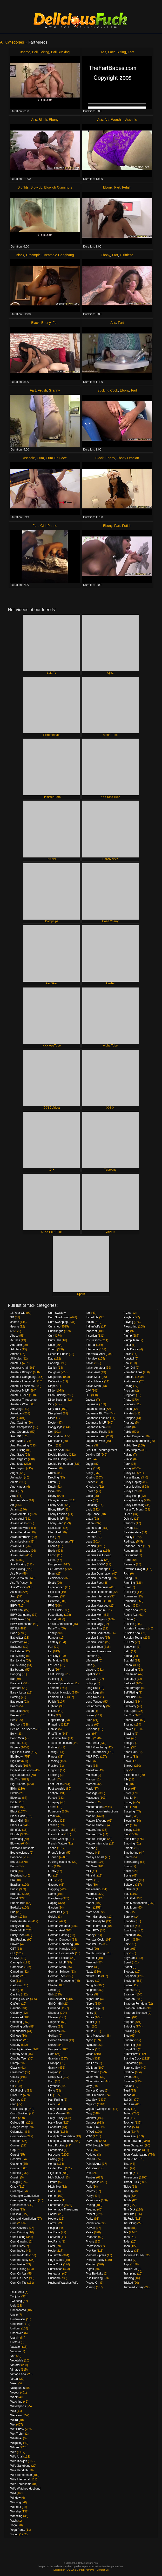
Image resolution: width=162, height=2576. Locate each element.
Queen (128, 1514)
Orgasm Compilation (99, 2109)
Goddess (54, 2031)
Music (89, 1967)
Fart (131, 52)
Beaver (15, 1715)
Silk (126, 1779)
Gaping (52, 1903)
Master (90, 1802)
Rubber (128, 1619)
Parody (90, 2191)
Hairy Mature (56, 2113)
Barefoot (15, 1688)
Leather (91, 1537)
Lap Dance (93, 1514)
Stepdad (129, 1971)
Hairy (51, 2104)
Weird (14, 2420)
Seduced (129, 1683)
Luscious (91, 1729)
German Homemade (61, 1953)
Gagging (53, 1889)
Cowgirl (15, 2182)
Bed (12, 1720)
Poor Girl (129, 1367)
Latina (90, 1523)
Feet (51, 1669)
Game (52, 1894)
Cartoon (15, 1985)
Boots (14, 1866)
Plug (126, 1331)
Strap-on (129, 1999)
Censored (16, 2017)
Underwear (17, 2324)
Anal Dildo (17, 1441)
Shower (129, 1765)
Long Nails (93, 1697)
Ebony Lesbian (128, 458)
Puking (128, 1454)
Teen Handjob (133, 2150)
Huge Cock (55, 2264)
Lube (89, 1720)
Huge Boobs (56, 2260)
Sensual (129, 1701)
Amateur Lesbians (22, 1386)
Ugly (13, 2305)
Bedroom (16, 1724)
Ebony (54, 120)
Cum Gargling (19, 2241)
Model (90, 1903)
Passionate (93, 2200)
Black (43, 120)
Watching (16, 2401)
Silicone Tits (131, 1775)
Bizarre (15, 1807)
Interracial (92, 1349)
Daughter (54, 1372)
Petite (89, 2232)
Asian (14, 1509)
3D (12, 1317)
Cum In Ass (17, 2250)
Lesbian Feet (94, 1582)
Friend (52, 1848)
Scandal (129, 1660)
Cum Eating (18, 2237)
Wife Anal (16, 2456)
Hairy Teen (55, 2122)
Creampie (33, 255)
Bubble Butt (17, 1903)
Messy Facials (95, 1857)
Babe (13, 1633)
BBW (13, 1605)
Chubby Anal (18, 2054)
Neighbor (92, 1990)
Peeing (90, 2205)
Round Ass (131, 1614)
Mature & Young (96, 1820)
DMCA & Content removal (80, 2570)
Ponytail (129, 1358)
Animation (16, 1477)
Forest (52, 1807)
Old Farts (92, 2063)
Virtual (14, 2378)
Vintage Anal (18, 2374)
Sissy (127, 1788)
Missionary (93, 1889)
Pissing (90, 2287)
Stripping (129, 2026)
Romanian (130, 1596)
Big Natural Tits (20, 1775)
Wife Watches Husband (25, 2488)
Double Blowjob (58, 1454)
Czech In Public (58, 1354)
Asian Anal (17, 1518)
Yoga (13, 2525)
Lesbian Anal (94, 1550)
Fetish (126, 187)
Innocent (91, 1331)
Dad (50, 1358)
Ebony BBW (56, 1509)
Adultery (15, 1349)
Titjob (127, 2227)
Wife (13, 2452)
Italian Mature (94, 1381)
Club (13, 2104)
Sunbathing (131, 2063)
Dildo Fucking (57, 1395)
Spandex (129, 1921)
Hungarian (54, 2273)
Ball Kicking (17, 1656)
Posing (128, 1386)
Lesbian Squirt (95, 1642)
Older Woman (95, 2081)
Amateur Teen (19, 1395)
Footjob (53, 1793)
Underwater (17, 2319)
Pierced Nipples (96, 2255)
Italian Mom (93, 1386)
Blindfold (15, 1829)
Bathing (15, 1697)
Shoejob (129, 1743)
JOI (88, 1395)
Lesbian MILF (94, 1601)
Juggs (90, 1463)
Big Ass (15, 1747)
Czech (52, 1349)
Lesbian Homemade (99, 1592)
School (128, 1665)
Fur (50, 1875)
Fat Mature (55, 1660)
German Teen (57, 1976)
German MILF (57, 1962)
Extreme (53, 1601)
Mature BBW (94, 1834)
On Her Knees (95, 2090)
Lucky (89, 1724)
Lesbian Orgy (94, 1624)
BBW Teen (17, 1619)
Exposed (53, 1596)
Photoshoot (93, 2246)
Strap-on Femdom (135, 2003)
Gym (51, 2081)
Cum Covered (19, 2227)
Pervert (90, 2227)
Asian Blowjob (19, 1528)
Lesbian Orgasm (96, 1619)
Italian (90, 1363)
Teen (127, 2131)
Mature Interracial (97, 1843)
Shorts (128, 1756)
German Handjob (59, 1948)
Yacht (14, 2520)
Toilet (127, 2241)
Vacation (15, 2346)
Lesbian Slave (95, 1637)
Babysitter (16, 1637)
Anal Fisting (18, 1450)
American (16, 1413)
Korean (90, 1491)
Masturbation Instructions (102, 1811)
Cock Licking (18, 2109)
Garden (53, 1907)
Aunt (13, 1596)
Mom (89, 1907)
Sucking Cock (107, 390)
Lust (88, 1733)
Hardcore (54, 2154)
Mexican (91, 1861)
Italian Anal (93, 1372)
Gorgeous (54, 2049)
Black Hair (17, 1825)
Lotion (90, 1711)
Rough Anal (131, 1610)
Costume (16, 2163)
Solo (126, 1894)
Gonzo (52, 2044)
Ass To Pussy (19, 1582)
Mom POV (92, 1930)
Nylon (89, 2040)
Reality (128, 1537)
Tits (126, 2232)
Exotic (52, 1582)
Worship (15, 2511)
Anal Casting (18, 1422)
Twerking (16, 2301)
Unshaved (16, 2333)
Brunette (15, 1894)
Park (89, 2186)
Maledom (92, 1770)
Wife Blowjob (18, 2461)
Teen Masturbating (136, 2154)
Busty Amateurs (20, 1921)
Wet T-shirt (17, 2433)
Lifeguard (92, 1660)
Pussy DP (130, 1473)
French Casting (58, 1839)
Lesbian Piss (94, 1628)
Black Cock (17, 1816)
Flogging (53, 1770)
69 (12, 1331)
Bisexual (15, 1797)
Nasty (89, 1971)
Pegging (91, 2209)
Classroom (17, 2072)
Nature (90, 1980)
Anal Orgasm (18, 1459)
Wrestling (16, 2516)
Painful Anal (93, 2163)
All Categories (12, 42)
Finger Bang (56, 1720)
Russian (129, 1624)
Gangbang (54, 1898)
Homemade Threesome (63, 2209)
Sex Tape (130, 1711)
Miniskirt (91, 1875)
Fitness (52, 1756)
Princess (129, 1404)
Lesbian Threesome (98, 1651)
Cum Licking (18, 2269)
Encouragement (58, 1541)
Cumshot (54, 1326)
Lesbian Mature (96, 1610)
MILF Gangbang (96, 1747)
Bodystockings (19, 1852)
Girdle (52, 1990)
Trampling (130, 2273)
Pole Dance (131, 1349)
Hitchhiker (54, 2186)
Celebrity (16, 2012)
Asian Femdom (20, 1532)
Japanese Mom (96, 1427)
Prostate (129, 1422)
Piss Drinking (94, 2278)
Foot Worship (56, 1788)
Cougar (15, 2168)
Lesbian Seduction (98, 1633)
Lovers (90, 1715)
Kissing (90, 1477)
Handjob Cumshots (60, 2141)
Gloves (52, 2026)
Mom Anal (92, 1912)
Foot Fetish (55, 1784)
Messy (90, 1852)
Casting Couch (19, 1999)
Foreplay (53, 1802)
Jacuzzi (90, 1399)
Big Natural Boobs (22, 1770)
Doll (50, 1431)
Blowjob (36, 187)
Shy (126, 1770)
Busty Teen (17, 1935)
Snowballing (131, 1861)
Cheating (16, 2022)
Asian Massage (20, 1550)
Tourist (128, 2260)
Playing (128, 1322)
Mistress (91, 1894)
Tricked (128, 2282)
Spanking (130, 1930)
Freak (51, 1816)
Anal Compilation (21, 1427)
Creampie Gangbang (58, 255)
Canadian (16, 1971)
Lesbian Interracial (97, 1596)
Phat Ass (91, 2237)
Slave (127, 1816)
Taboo (128, 2095)
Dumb (52, 1482)
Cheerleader (18, 2031)
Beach (14, 1706)
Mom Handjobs (95, 1921)
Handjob (53, 2131)
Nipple (90, 2003)
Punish (128, 1459)
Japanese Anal (95, 1409)
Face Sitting (117, 52)
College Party (19, 2127)
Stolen (128, 1985)
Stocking (129, 1980)
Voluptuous (17, 2388)
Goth (51, 2054)
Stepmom (130, 1976)
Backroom (16, 1642)
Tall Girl (128, 2099)
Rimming (129, 1582)
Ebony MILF (56, 1518)
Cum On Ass (18, 2273)
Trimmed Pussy (134, 2287)
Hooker (52, 2214)
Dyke (51, 1491)
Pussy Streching (134, 1505)
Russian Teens (133, 1637)
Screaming (130, 1674)
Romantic (130, 1601)
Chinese (15, 2035)
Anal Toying (17, 1468)
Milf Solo (91, 1866)
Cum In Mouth (19, 2255)
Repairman (131, 1550)
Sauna (128, 1656)
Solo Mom (130, 1907)
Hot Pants (54, 2241)
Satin (127, 1651)
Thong (128, 2173)
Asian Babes (18, 1523)
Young (14, 2534)
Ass (103, 52)
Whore (14, 2447)
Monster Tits (93, 1944)
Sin (126, 1784)
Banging (15, 1674)
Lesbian (91, 1546)
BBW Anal (16, 1610)
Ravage (129, 1528)
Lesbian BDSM (95, 1564)
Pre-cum (129, 1390)
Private (128, 1413)
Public (128, 1431)
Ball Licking (40, 52)
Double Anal (56, 1450)
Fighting (53, 1706)
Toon (127, 2246)
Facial (52, 1619)
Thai (126, 2163)
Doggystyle (55, 1427)
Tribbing (129, 2278)
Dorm (51, 1445)
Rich (126, 1573)
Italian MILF (93, 1377)
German (53, 1921)
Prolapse (129, 1418)
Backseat (16, 1646)
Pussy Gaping (133, 1482)
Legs (89, 1541)
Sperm (128, 1939)
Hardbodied (55, 2150)
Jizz (88, 1459)
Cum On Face (56, 458)
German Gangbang (60, 1944)
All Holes (16, 1358)
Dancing (53, 1363)
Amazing (16, 1409)
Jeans (90, 1445)
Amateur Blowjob (21, 1372)
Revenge (129, 1564)
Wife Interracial (20, 2479)
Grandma (54, 2058)
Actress (15, 1340)
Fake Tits (54, 1628)
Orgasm (91, 2104)
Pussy (128, 1468)
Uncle (14, 2314)
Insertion (91, 1335)
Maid (89, 1765)
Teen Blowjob (132, 2141)
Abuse (14, 1335)
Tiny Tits (129, 2214)
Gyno (51, 2090)
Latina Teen (93, 1528)
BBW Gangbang (20, 1614)
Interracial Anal (95, 1354)
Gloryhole (54, 2022)
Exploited (54, 1592)
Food (51, 1779)
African (14, 1354)
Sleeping (129, 1820)
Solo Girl (129, 1898)
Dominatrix (55, 1441)
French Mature (57, 1843)
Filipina (52, 1711)
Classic (15, 2067)
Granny (54, 390)
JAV (88, 1390)
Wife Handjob (19, 2470)
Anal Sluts (16, 1463)
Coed (13, 2118)
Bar (12, 1678)
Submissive (131, 2054)
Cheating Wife (19, 2026)
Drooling (53, 1477)
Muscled (91, 1962)
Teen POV (130, 2159)
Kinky (89, 1473)
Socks (128, 1875)
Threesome (131, 2177)
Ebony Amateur (58, 1500)
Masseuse (92, 1797)
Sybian (128, 2086)
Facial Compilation (60, 1624)
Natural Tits (93, 1976)
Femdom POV (57, 1697)
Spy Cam (129, 1958)
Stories (128, 1990)
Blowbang (16, 1839)
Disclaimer (59, 2570)
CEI (12, 1953)
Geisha (52, 1916)
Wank (14, 2397)
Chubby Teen (18, 2058)
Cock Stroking (19, 2113)
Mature (90, 1816)
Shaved (129, 1729)
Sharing (129, 1724)
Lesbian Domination (98, 1573)
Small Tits (130, 1839)
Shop (127, 1747)
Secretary (130, 1678)
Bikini (13, 1788)
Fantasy (53, 1642)
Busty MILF (17, 1930)
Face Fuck (54, 1610)
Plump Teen (131, 1340)
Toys (127, 2264)
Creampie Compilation (24, 2195)
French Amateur (58, 1829)
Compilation (18, 2136)
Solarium (129, 1889)
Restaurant (131, 1555)
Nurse (90, 2031)
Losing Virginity (95, 1706)
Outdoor (91, 2122)
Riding (128, 1578)
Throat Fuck (131, 2182)
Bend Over (17, 1738)
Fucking (53, 1857)
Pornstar (129, 1377)
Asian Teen (17, 1555)
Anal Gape (17, 1454)
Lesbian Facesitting (98, 1578)
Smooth (129, 1848)
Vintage (15, 2369)
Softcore (129, 1884)
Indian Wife (93, 1326)
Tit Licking (130, 2223)
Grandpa (53, 2063)
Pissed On (92, 2282)
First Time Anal (57, 1738)
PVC (89, 2150)
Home (52, 2195)
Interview (91, 1358)
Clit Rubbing (18, 2090)
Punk (127, 1463)
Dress (51, 1473)
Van (12, 2356)
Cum (40, 458)
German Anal (56, 1930)
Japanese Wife (95, 1441)
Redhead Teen (133, 1546)
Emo (51, 1537)
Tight (127, 2195)
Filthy (51, 1715)
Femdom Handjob (59, 1692)
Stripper (129, 2022)
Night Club (92, 1999)
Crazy (14, 2186)
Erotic (51, 1550)
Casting (15, 1994)
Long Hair (92, 1688)
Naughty (91, 1985)
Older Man (92, 2077)
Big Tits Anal (18, 1784)
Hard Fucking (56, 2145)
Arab (13, 1495)
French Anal (55, 1834)
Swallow (129, 2072)
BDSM (14, 1628)
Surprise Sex (132, 2067)
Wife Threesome (21, 2484)
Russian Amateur (135, 1628)
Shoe (127, 1738)
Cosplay (15, 2159)
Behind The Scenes (23, 1729)
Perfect (90, 2214)
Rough (128, 1605)
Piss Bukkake (94, 2273)
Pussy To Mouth (134, 1509)
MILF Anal (92, 1743)
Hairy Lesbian (57, 2109)
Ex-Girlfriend (56, 1569)
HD (50, 2095)
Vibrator (15, 2365)
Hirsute (52, 2182)
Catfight (15, 2003)
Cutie (51, 1345)
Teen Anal (130, 2136)
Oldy (89, 2086)
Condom (15, 2141)
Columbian (17, 2131)
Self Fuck (130, 1697)
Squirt (127, 1962)
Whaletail (16, 2438)
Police (128, 1354)
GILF (51, 1880)
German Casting (58, 1935)
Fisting (52, 1752)
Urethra (15, 2342)
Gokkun (53, 2035)
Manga (90, 1779)
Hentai (52, 2163)
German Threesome (61, 1980)
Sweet (128, 2077)
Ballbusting (17, 1669)
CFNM (14, 1958)
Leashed (91, 1532)
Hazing (52, 2159)
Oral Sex (91, 2099)
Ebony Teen (55, 1523)
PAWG (90, 2131)
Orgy (89, 2113)
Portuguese (131, 1381)
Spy (126, 1953)
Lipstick (90, 1674)
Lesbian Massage (97, 1605)
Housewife (54, 2255)
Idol (88, 1312)
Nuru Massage (95, 2035)
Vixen (14, 2383)
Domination (55, 1436)
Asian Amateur (19, 1514)
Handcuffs (54, 2127)
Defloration (55, 1381)
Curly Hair (54, 1340)
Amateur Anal (19, 1367)
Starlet (128, 1967)
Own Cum (92, 2127)
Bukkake (15, 1907)
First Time (54, 1733)
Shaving (129, 1733)
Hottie (51, 2250)
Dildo (51, 1390)
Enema (52, 1546)
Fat (50, 1651)
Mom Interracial (96, 1926)
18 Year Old (18, 1312)
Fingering (54, 1724)
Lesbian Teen (94, 1646)
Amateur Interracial (22, 1381)
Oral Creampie (95, 2095)
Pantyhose (93, 2182)
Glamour (53, 2012)
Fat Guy (53, 1656)
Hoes (51, 2191)
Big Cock (16, 1765)
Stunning (129, 2044)
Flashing (53, 1761)
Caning (15, 1976)
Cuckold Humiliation (23, 2218)
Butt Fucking (18, 1939)
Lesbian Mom (94, 1614)
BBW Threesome (21, 1624)
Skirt (126, 1807)
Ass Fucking (18, 1564)
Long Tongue (94, 1701)
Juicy (89, 1468)
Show (127, 1761)
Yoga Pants (17, 2529)
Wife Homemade (21, 2475)
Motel (89, 1948)
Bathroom (16, 1701)
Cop (13, 2150)
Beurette (15, 1743)
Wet (12, 2424)
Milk (88, 1871)
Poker (127, 1345)
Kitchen (90, 1482)
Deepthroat (55, 1377)
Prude (127, 1427)
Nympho (91, 2044)
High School (56, 2177)
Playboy (129, 1317)
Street (127, 2017)
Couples (15, 2173)
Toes (127, 2237)
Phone (52, 526)
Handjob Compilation (61, 2136)
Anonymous (18, 1486)
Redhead (129, 1541)
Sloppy (128, 1829)
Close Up (16, 2095)
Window (15, 2497)
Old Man (91, 2067)
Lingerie (91, 1669)
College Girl (18, 2122)
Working (15, 2502)
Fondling (53, 1775)
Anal (13, 1418)
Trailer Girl (130, 2269)
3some (25, 52)
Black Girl (16, 1820)
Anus (13, 1491)
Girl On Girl (55, 2003)
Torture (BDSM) (134, 2255)
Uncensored (18, 2310)
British (14, 1889)
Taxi (126, 2118)
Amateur (15, 1363)
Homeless (54, 2200)
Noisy (89, 2012)
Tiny (126, 2205)
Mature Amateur (96, 1825)
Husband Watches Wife (63, 2282)
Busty (14, 1916)
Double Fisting (57, 1459)
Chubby (15, 2044)
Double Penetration (60, 1463)
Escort (52, 1555)
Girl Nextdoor (56, 1999)
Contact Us (102, 2570)
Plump (128, 1335)
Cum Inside (17, 2264)
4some (14, 1326)
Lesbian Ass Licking (98, 1555)
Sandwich (130, 1646)
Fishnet (52, 1747)
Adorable (16, 1345)
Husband (54, 2278)
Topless (129, 2250)
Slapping (129, 1811)
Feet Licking (56, 1674)
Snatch (128, 1857)
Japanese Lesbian (97, 1418)
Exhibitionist (55, 1578)
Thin (126, 2168)
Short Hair (130, 1752)
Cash (13, 1990)
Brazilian (15, 1884)
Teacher (129, 2122)
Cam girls (16, 1962)
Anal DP (15, 1436)
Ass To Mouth (19, 1578)
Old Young (92, 2072)
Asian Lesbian (19, 1541)
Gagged (53, 1884)
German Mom (57, 1967)
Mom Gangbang (96, 1916)
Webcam (16, 2415)
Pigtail (90, 2269)
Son (126, 1912)
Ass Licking (17, 1569)
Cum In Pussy (19, 2260)
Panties (90, 2177)
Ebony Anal (55, 1505)
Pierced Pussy (95, 2260)
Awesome (16, 1601)
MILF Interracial (96, 1752)
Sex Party (130, 1706)
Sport (127, 1948)
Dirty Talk (54, 1409)
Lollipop (91, 1683)
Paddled (91, 2154)
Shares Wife (131, 1720)
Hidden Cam (56, 2168)
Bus (12, 1912)
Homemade (55, 2205)
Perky (89, 2218)
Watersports (18, 2406)
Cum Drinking (19, 2232)
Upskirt (14, 2337)
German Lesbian (58, 1958)
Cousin (14, 2177)
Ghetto (52, 1985)
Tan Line (129, 2104)
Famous (53, 1637)
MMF (89, 1761)
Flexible (53, 1765)
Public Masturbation (136, 1441)
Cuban (14, 2209)
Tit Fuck (129, 2218)
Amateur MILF (19, 1390)
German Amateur (59, 1926)
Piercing (91, 2264)
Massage (92, 1793)
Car (12, 1980)
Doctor (52, 1422)
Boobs (14, 1861)
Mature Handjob (96, 1839)
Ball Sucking (60, 52)
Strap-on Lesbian (135, 2008)
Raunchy (129, 1523)
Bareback (16, 1683)
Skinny (128, 1802)
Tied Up (129, 2191)
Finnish (52, 1729)
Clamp (14, 2063)
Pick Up (91, 2250)
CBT (13, 1948)
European (54, 1564)
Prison (128, 1409)
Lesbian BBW (94, 1560)
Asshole (131, 120)
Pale (89, 2173)
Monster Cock (95, 1939)
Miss (89, 1884)
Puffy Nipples (132, 1450)
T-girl (127, 2090)
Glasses (53, 2017)
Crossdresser (18, 2205)
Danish (52, 1367)
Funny (52, 1871)
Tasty (127, 2109)
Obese (90, 2049)
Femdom (53, 1688)
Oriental (91, 2118)
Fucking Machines (59, 1861)
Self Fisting (131, 1692)
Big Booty (16, 1756)
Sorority (129, 1916)
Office (89, 2054)
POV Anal (92, 2141)
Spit (126, 1944)
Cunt (51, 1335)
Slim (126, 1825)
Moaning (91, 1898)
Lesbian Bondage (97, 1569)
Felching (53, 1678)
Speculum (130, 1935)
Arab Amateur (19, 1500)
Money (90, 1935)
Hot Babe (54, 2232)
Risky (127, 1587)
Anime (14, 1482)
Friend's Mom (56, 1852)
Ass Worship (114, 120)
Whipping (16, 2443)
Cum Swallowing (58, 1317)
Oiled (89, 2058)
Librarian (91, 1656)
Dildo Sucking (57, 1399)
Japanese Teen (95, 1436)
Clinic (13, 2081)
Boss (13, 1871)
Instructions (93, 1340)
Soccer (128, 1871)
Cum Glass (17, 2246)
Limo (89, 1665)
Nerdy (90, 1994)
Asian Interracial (20, 1537)
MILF (89, 1738)
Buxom (14, 1944)
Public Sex (130, 1445)
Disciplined (55, 1413)
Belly (13, 1733)
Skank (128, 1797)
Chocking (16, 2040)
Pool (126, 1363)
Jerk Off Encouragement (101, 1450)
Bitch (13, 1802)
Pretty (127, 1399)
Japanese (92, 1404)
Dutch (51, 1486)
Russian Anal (132, 1633)
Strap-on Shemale (135, 2012)
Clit (12, 2086)
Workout (15, 2507)
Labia (89, 1495)
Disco (51, 1418)
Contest (15, 2145)
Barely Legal (18, 1692)
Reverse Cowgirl (134, 1569)
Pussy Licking (132, 1486)
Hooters (53, 2218)
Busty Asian (18, 1926)
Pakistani (92, 2168)
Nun (88, 2026)
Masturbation (94, 1807)
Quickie (128, 1518)
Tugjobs (15, 2296)
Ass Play (16, 1573)
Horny (52, 2223)
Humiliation (55, 2269)
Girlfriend (127, 255)
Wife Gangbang (20, 2465)
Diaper (52, 1386)
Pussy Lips (131, 1491)
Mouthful (91, 1958)
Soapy (128, 1866)
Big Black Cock (20, 1752)
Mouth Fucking (95, 1953)
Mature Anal (93, 1829)
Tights (127, 2200)
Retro (127, 1560)
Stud (127, 2035)
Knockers (92, 1486)
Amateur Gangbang (23, 1377)
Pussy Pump (132, 1495)
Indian (90, 1322)
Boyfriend (16, 1875)
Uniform (15, 2328)
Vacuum (15, 2351)
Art (12, 1505)
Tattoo (128, 2113)
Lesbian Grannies (97, 1587)
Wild (13, 2493)
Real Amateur (132, 1532)
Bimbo (14, 1793)
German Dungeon (59, 1939)
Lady (89, 1509)
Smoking (129, 1843)
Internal (90, 1345)
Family (52, 1633)
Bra (12, 1880)
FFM (51, 1605)
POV (89, 2136)
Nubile (90, 2017)
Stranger (129, 1994)
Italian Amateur (95, 1367)
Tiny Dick (129, 2209)
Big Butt (15, 1761)
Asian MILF (17, 1546)
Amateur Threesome (23, 1399)
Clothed (15, 2099)
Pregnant (129, 1395)
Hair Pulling (55, 2099)
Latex (89, 1518)
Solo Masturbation (135, 1903)
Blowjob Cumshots (58, 187)
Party (89, 2195)
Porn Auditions (133, 1372)
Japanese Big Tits (97, 1413)
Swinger (129, 2081)
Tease (127, 2127)
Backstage (17, 1651)
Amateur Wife (19, 1404)
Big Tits (23, 187)
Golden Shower (58, 2040)
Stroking (129, 2031)
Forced (52, 1797)
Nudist (90, 2022)
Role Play (130, 1592)
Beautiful (16, 1711)
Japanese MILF (96, 1422)
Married (91, 1784)
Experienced (56, 1587)
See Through (132, 1688)
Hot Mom (54, 2237)
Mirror (89, 1880)
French (52, 1825)
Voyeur (14, 2392)
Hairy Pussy (55, 2118)
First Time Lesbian (60, 1743)
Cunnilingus (55, 1331)
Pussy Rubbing (133, 1500)
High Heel (54, 2173)
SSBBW (129, 1642)
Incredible (92, 1317)
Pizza (127, 1312)
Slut (126, 1834)
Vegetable (16, 2360)
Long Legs (92, 1692)
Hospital (53, 2227)
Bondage (16, 1857)
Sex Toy (129, 1715)
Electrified (54, 1532)
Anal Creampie (19, 1431)
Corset (14, 2154)
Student (129, 2040)
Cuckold (15, 2214)
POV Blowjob (94, 2145)
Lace (89, 1500)
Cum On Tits (18, 2282)
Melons (90, 1848)
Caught (15, 2008)
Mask (89, 1788)
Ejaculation (55, 1528)
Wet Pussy (17, 2429)
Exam (51, 1573)
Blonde (14, 1834)
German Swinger (59, 1971)
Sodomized (131, 1880)
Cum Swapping (58, 1322)
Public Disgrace (134, 1436)
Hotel (51, 2246)
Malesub (91, 1775)
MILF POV (92, 1756)
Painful (90, 2159)
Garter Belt (55, 1912)
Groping (53, 2072)
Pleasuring (130, 1326)
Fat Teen (53, 1665)
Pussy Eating (132, 1477)
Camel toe (17, 1967)
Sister (127, 1793)
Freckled (53, 1820)
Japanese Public (96, 1431)
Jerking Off (93, 1454)
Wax (13, 2411)
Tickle (127, 2186)
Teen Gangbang (134, 2145)
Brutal (14, 1898)
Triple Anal (17, 2292)
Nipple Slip (93, 2008)
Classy (14, 2077)
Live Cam (92, 1678)
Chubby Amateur (21, 2049)
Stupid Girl (130, 2049)
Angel (14, 1473)
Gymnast (54, 2086)
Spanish (129, 1926)
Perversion (93, 2223)
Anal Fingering (19, 1445)
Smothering (131, 1852)
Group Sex (55, 2077)
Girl (43, 526)
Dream (52, 1468)
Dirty (51, 1404)
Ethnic (52, 1560)
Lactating (92, 1505)
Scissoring (130, 1669)
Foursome (54, 1811)
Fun (50, 1866)
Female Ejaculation (60, 1683)
